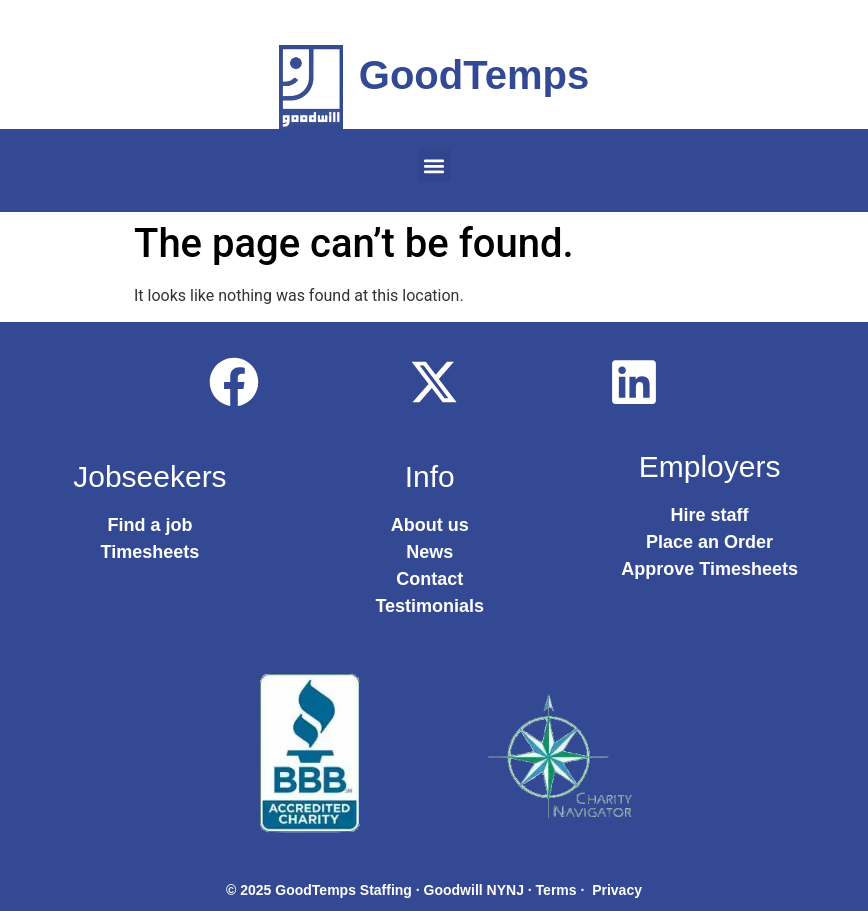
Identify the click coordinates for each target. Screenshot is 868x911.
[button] (434, 165)
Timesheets (150, 552)
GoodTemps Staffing (343, 890)
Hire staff (710, 515)
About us (430, 525)
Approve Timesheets (709, 569)
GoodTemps (474, 75)
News (429, 552)
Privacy (617, 890)
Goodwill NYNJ (474, 890)
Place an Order (709, 542)
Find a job (149, 525)
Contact (429, 579)
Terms (556, 890)
